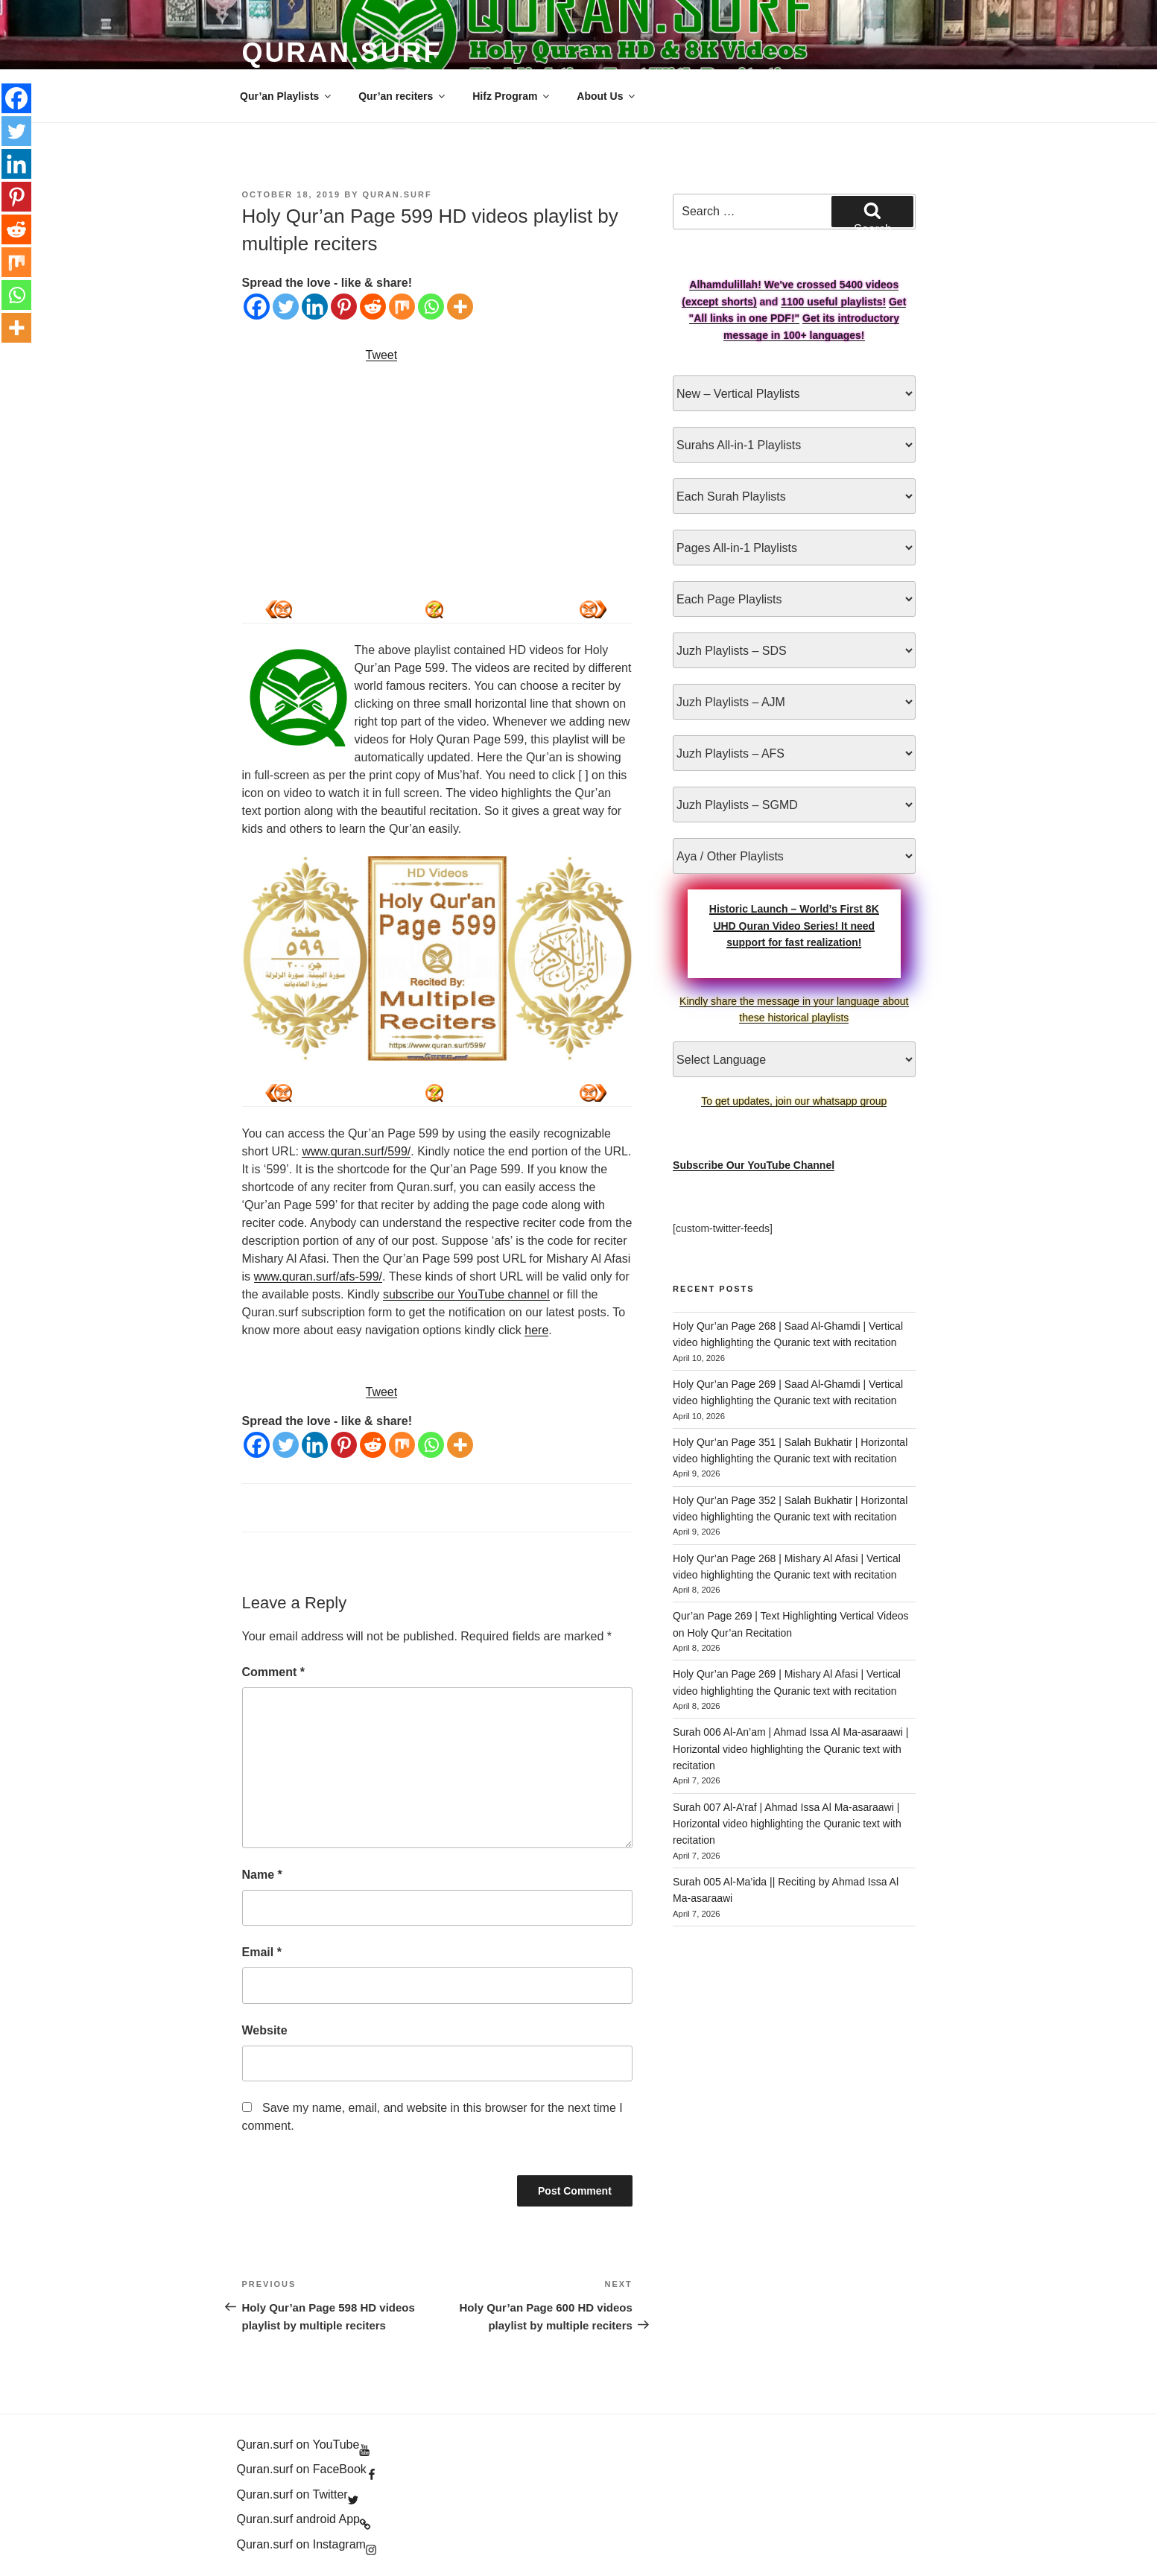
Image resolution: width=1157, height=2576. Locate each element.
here (536, 1330)
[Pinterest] (344, 307)
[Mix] (402, 307)
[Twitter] (286, 307)
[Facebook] (257, 307)
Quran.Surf (342, 52)
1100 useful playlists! (833, 302)
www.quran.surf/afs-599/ (318, 1276)
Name (262, 1874)
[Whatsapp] (431, 307)
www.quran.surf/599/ (356, 1151)
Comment (273, 1672)
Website (265, 2030)
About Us (607, 96)
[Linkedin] (315, 307)
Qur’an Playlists (286, 96)
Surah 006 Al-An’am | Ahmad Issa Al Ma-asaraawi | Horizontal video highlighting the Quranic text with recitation (790, 1748)
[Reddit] (373, 307)
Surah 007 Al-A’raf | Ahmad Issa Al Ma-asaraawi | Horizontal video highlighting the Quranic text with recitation (787, 1824)
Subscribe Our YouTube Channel (753, 1165)
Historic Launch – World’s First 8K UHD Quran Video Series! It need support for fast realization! (794, 925)
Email (262, 1952)
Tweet (382, 355)
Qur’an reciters (402, 96)
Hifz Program (511, 96)
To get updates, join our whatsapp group (794, 1101)
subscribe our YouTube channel (466, 1294)
